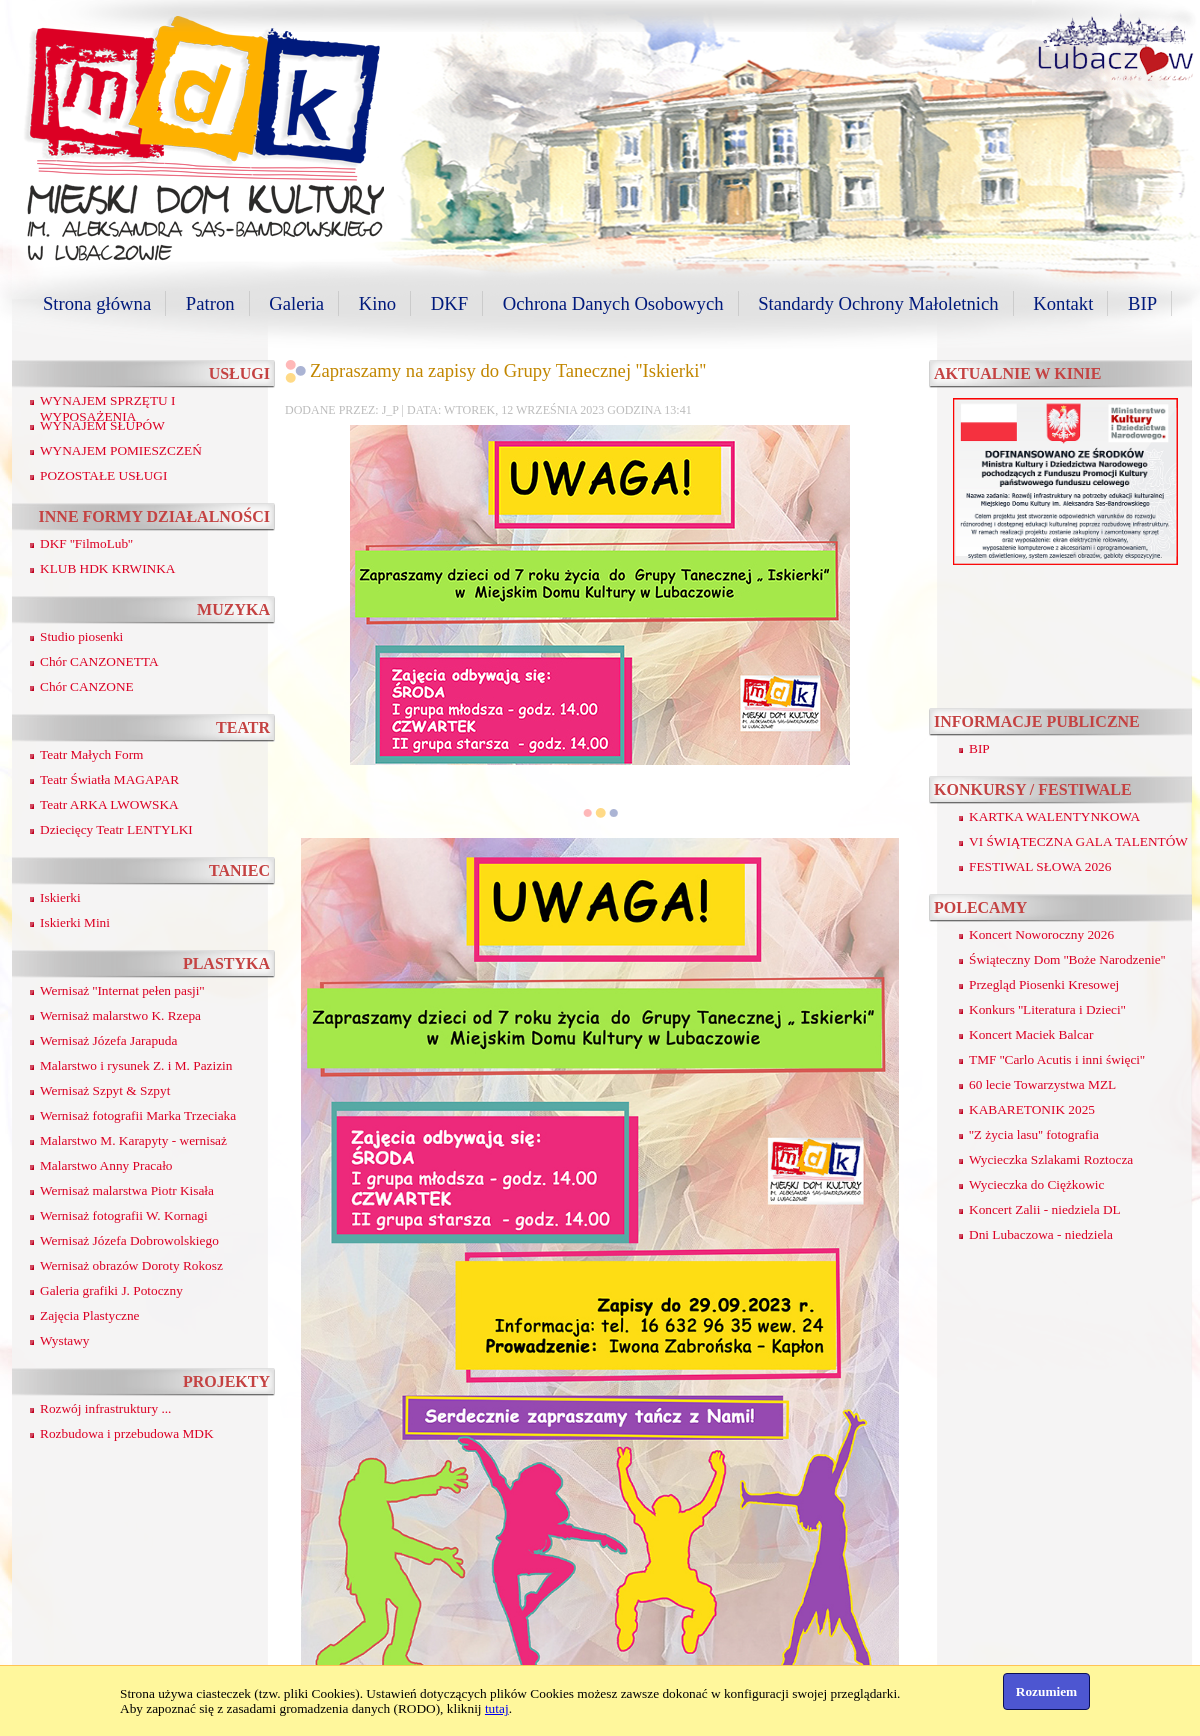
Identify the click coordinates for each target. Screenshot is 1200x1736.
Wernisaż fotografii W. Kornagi (124, 1215)
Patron (210, 303)
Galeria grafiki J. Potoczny (111, 1290)
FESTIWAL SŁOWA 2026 (1040, 866)
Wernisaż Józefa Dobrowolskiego (129, 1240)
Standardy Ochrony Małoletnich (878, 303)
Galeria (296, 303)
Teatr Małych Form (91, 754)
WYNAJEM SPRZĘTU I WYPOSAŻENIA (108, 408)
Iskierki (60, 897)
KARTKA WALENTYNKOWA (1054, 816)
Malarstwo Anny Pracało (106, 1165)
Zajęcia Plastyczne (90, 1315)
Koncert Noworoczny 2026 (1041, 934)
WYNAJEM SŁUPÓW (102, 425)
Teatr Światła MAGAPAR (109, 779)
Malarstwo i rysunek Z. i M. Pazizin (136, 1065)
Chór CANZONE (87, 686)
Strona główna (97, 303)
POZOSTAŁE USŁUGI (103, 475)
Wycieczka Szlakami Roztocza (1051, 1159)
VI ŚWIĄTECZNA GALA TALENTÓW (1078, 841)
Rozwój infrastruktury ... (105, 1408)
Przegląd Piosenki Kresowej (1044, 984)
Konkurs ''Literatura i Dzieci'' (1047, 1009)
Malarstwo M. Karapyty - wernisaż (133, 1140)
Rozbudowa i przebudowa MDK (127, 1433)
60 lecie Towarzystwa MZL (1042, 1084)
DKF (449, 303)
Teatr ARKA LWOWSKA (109, 804)
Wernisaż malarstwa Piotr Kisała (127, 1190)
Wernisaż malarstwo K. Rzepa (120, 1015)
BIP (1142, 303)
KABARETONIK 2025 (1032, 1109)
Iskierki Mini (75, 922)
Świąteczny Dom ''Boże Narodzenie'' (1067, 959)
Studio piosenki (81, 636)
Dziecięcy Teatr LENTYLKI (116, 829)
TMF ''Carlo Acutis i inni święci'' (1057, 1059)
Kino (377, 303)
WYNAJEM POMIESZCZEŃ (121, 450)
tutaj (497, 1708)
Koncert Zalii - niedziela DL (1045, 1209)
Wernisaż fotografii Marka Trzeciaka (138, 1115)
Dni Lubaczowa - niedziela (1041, 1234)
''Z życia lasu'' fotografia (1034, 1134)
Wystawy (65, 1340)
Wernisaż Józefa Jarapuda (108, 1040)
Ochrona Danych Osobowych (613, 303)
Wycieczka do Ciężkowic (1036, 1184)
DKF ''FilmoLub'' (86, 543)
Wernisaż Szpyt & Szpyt (105, 1090)
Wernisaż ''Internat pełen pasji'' (122, 990)
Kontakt (1063, 303)
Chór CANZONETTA (99, 661)
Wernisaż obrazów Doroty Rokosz (131, 1265)
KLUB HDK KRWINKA (108, 568)
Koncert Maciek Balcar (1031, 1034)
